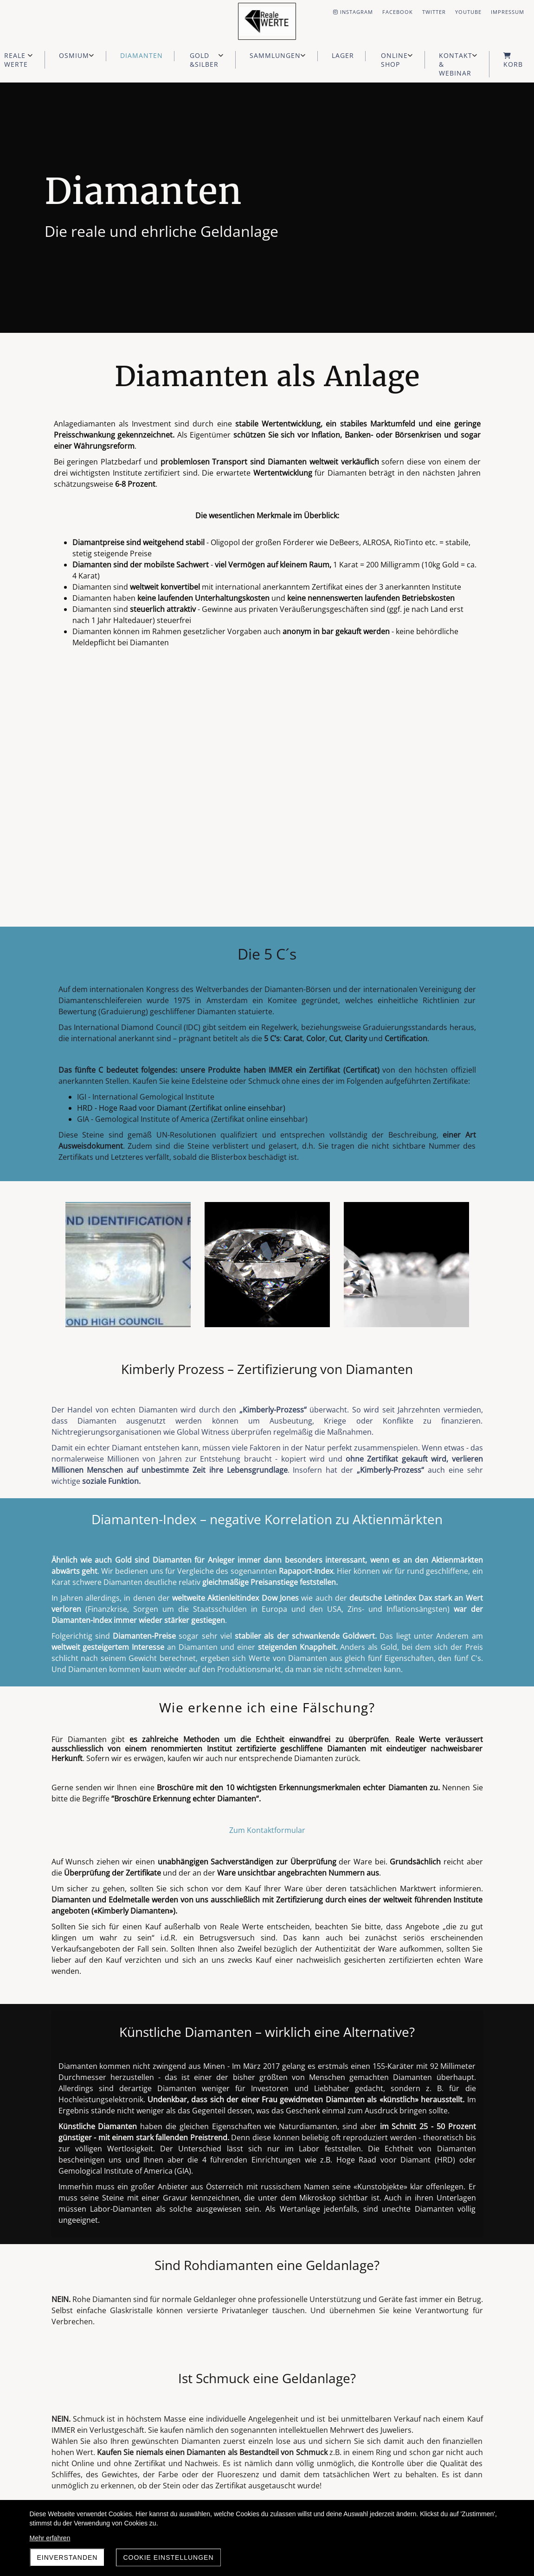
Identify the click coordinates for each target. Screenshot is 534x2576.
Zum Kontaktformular (267, 1830)
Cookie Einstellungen (168, 2557)
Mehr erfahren (50, 2538)
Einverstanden (67, 2557)
